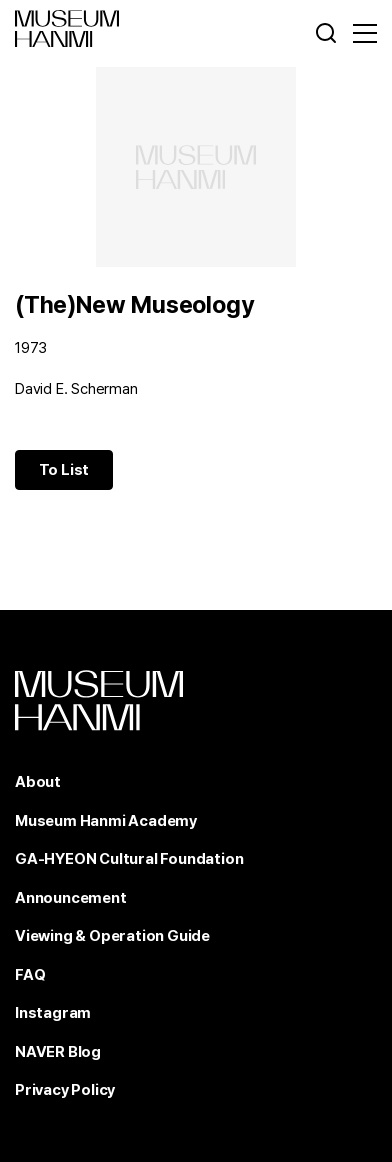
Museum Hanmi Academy (106, 821)
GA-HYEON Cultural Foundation (129, 859)
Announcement (71, 898)
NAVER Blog (58, 1052)
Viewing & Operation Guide (112, 936)
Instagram (53, 1013)
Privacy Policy (65, 1090)
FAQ (30, 975)
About (38, 782)
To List (64, 470)
